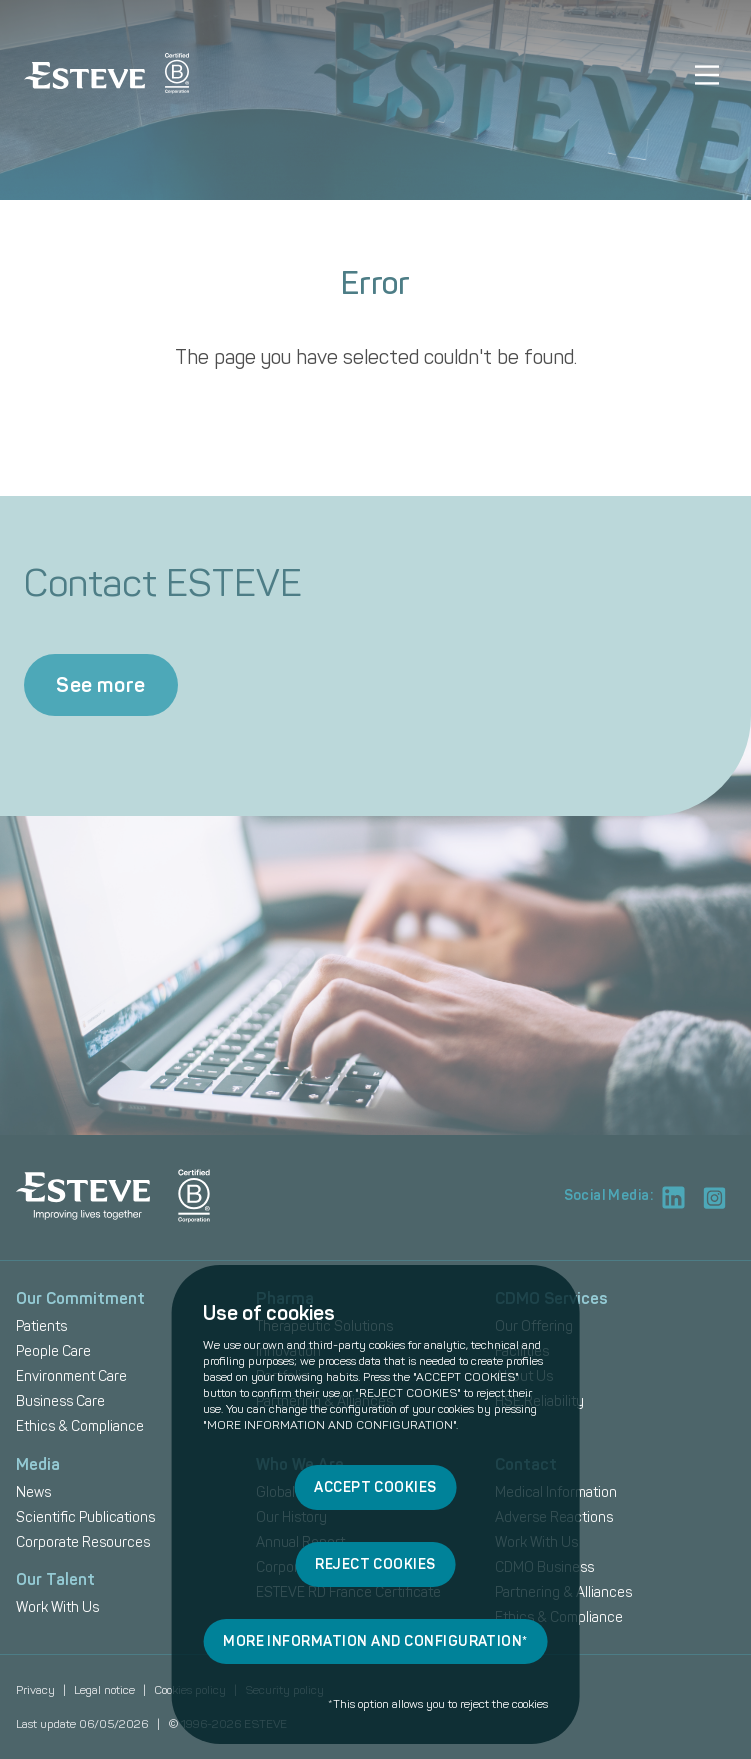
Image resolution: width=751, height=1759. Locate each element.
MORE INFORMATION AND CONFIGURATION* (375, 1641)
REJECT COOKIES (375, 1564)
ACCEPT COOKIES (375, 1487)
